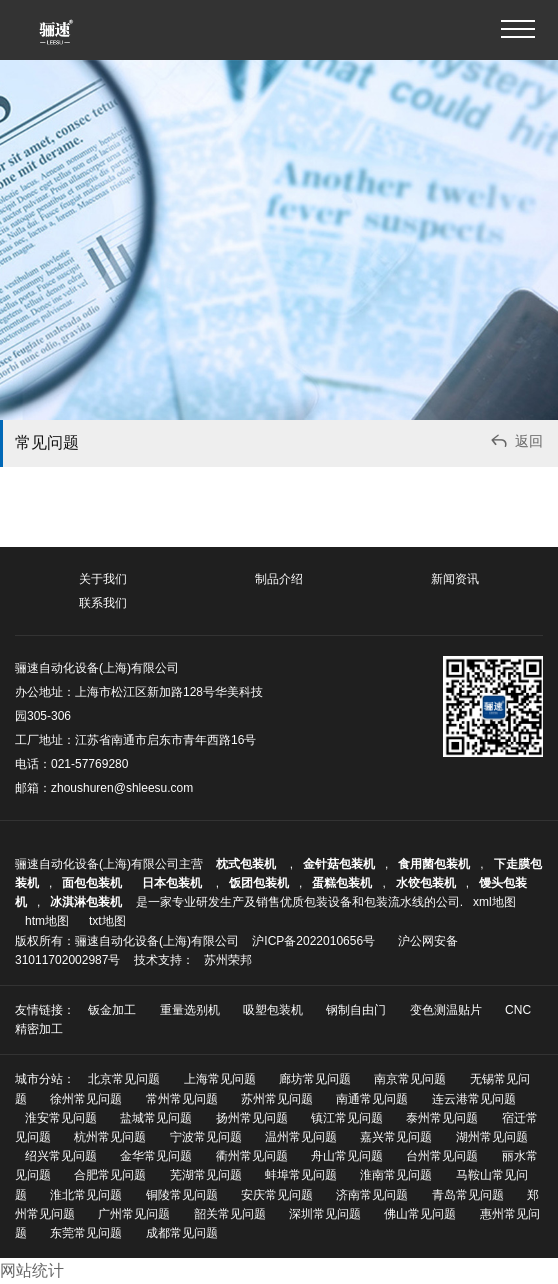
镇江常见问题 (347, 1118)
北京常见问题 (124, 1079)
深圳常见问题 (325, 1214)
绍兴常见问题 (61, 1156)
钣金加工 (112, 1010)
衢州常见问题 (252, 1156)
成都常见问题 (182, 1233)
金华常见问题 (156, 1156)
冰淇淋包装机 (86, 902)
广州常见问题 (134, 1214)
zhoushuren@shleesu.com (122, 788)
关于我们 (103, 579)
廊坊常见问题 (315, 1079)
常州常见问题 (182, 1099)
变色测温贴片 (446, 1010)
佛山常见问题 (420, 1214)
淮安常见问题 (61, 1118)
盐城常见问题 (156, 1118)
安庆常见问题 (277, 1195)
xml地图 (494, 902)
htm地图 (47, 921)
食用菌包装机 (434, 864)
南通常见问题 (372, 1099)
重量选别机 (190, 1010)
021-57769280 (89, 764)
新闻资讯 (455, 579)
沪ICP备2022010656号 (313, 941)
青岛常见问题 (468, 1195)
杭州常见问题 (110, 1137)
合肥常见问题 (110, 1175)
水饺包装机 (426, 883)
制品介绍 (279, 579)
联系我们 (103, 603)
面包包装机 (92, 883)
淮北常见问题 (86, 1195)
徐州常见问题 (86, 1099)
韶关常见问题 (230, 1214)
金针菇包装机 (339, 864)
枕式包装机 (247, 864)
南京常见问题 (410, 1079)
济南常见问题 (372, 1195)
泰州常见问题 (442, 1118)
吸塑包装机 (273, 1010)
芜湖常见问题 (206, 1175)
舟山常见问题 (347, 1156)
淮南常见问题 (396, 1175)
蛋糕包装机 (342, 883)
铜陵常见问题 (182, 1195)
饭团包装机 (259, 883)
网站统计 (32, 1270)
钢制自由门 (356, 1010)
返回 (515, 443)
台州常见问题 (442, 1156)
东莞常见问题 (86, 1233)
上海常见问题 (220, 1079)
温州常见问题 (301, 1137)
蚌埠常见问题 (301, 1175)
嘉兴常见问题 (396, 1137)
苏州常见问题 (277, 1099)
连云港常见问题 (474, 1099)
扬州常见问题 (252, 1118)
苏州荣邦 (228, 960)
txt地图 (107, 921)
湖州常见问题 (492, 1137)
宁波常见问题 (206, 1137)
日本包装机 (173, 883)
